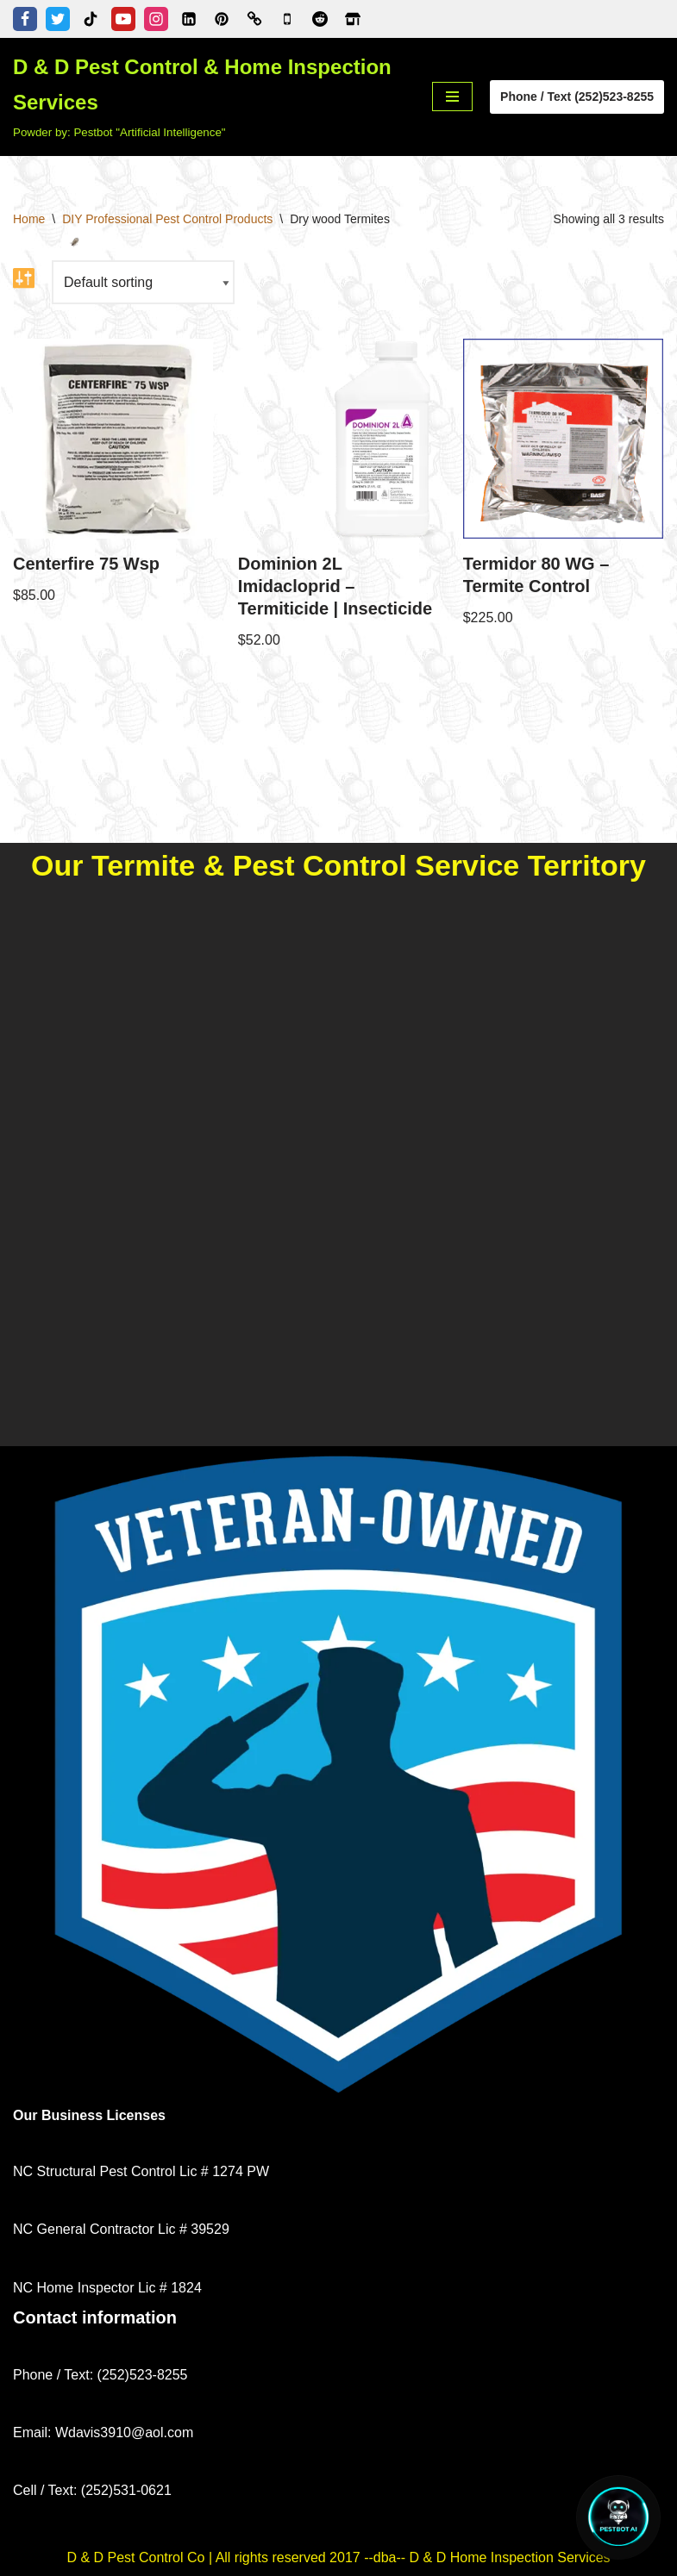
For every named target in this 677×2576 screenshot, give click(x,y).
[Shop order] (143, 282)
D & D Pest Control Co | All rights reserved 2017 (215, 2557)
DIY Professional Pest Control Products (167, 219)
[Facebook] (25, 19)
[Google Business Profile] (287, 19)
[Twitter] (58, 19)
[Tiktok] (90, 19)
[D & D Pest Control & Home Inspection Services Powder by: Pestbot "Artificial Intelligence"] (209, 97)
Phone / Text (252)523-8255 (577, 96)
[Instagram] (156, 19)
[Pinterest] (222, 19)
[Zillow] (353, 19)
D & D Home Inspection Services (510, 2557)
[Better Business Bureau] (254, 19)
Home (29, 219)
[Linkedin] (189, 19)
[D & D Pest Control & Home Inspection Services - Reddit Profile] (320, 19)
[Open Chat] (618, 2517)
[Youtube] (123, 19)
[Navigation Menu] (452, 96)
